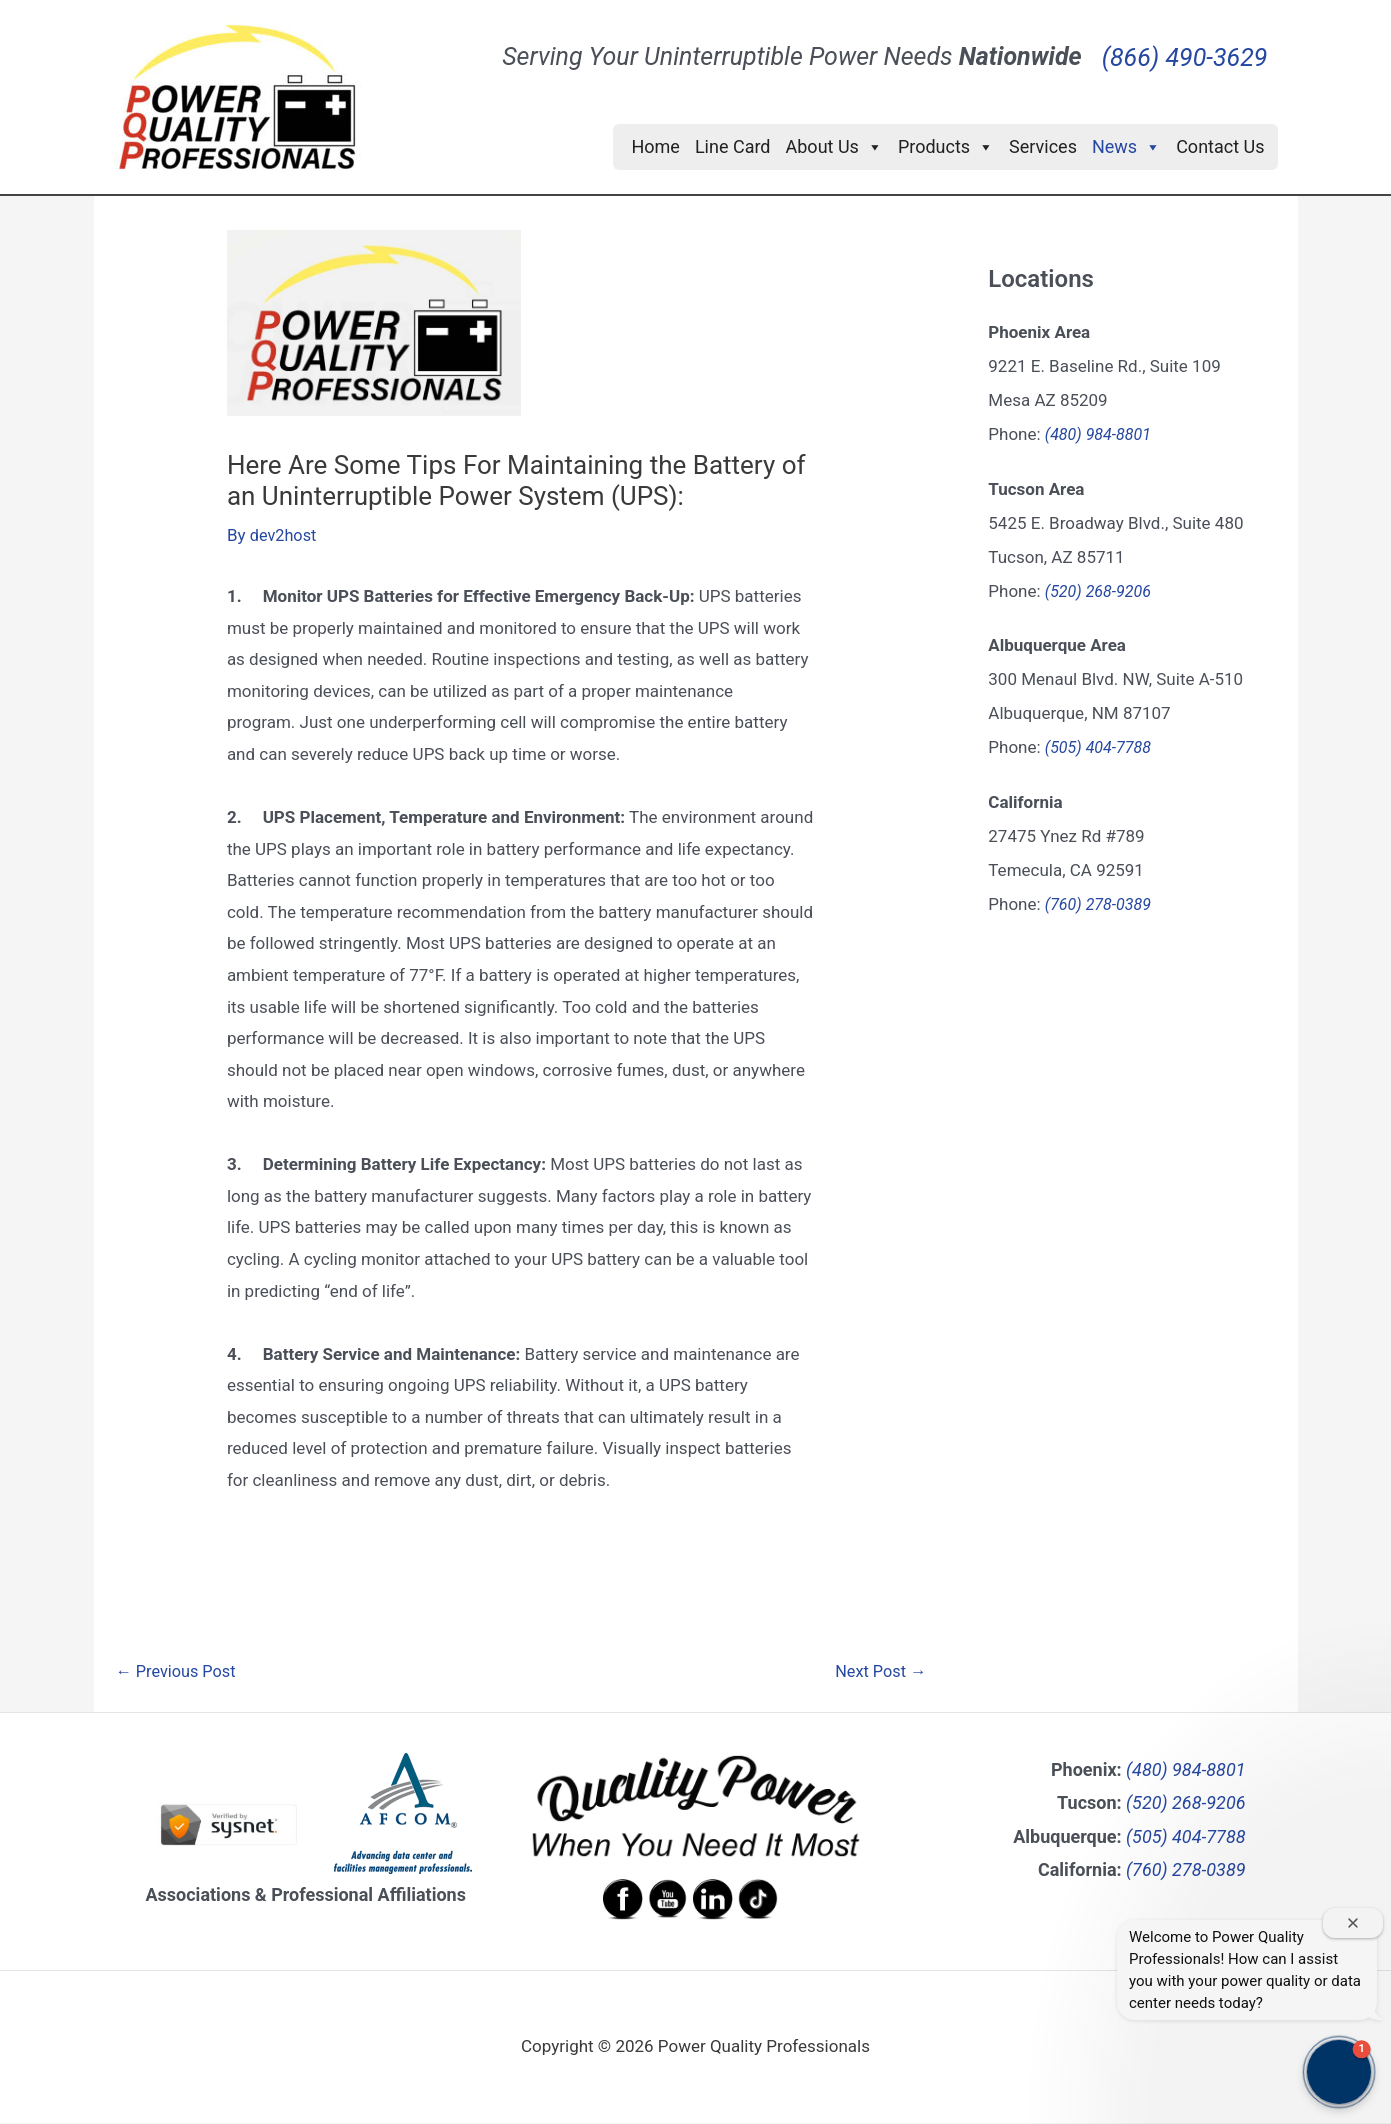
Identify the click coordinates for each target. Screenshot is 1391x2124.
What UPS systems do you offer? (1256, 1866)
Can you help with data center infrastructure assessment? (1227, 1992)
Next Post (878, 1673)
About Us (834, 146)
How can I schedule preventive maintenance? (1230, 1924)
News (1126, 146)
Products (946, 146)
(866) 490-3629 (1185, 42)
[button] (1339, 2072)
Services (1043, 146)
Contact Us (1220, 146)
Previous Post (179, 1673)
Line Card (733, 146)
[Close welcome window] (1353, 1735)
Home (655, 146)
